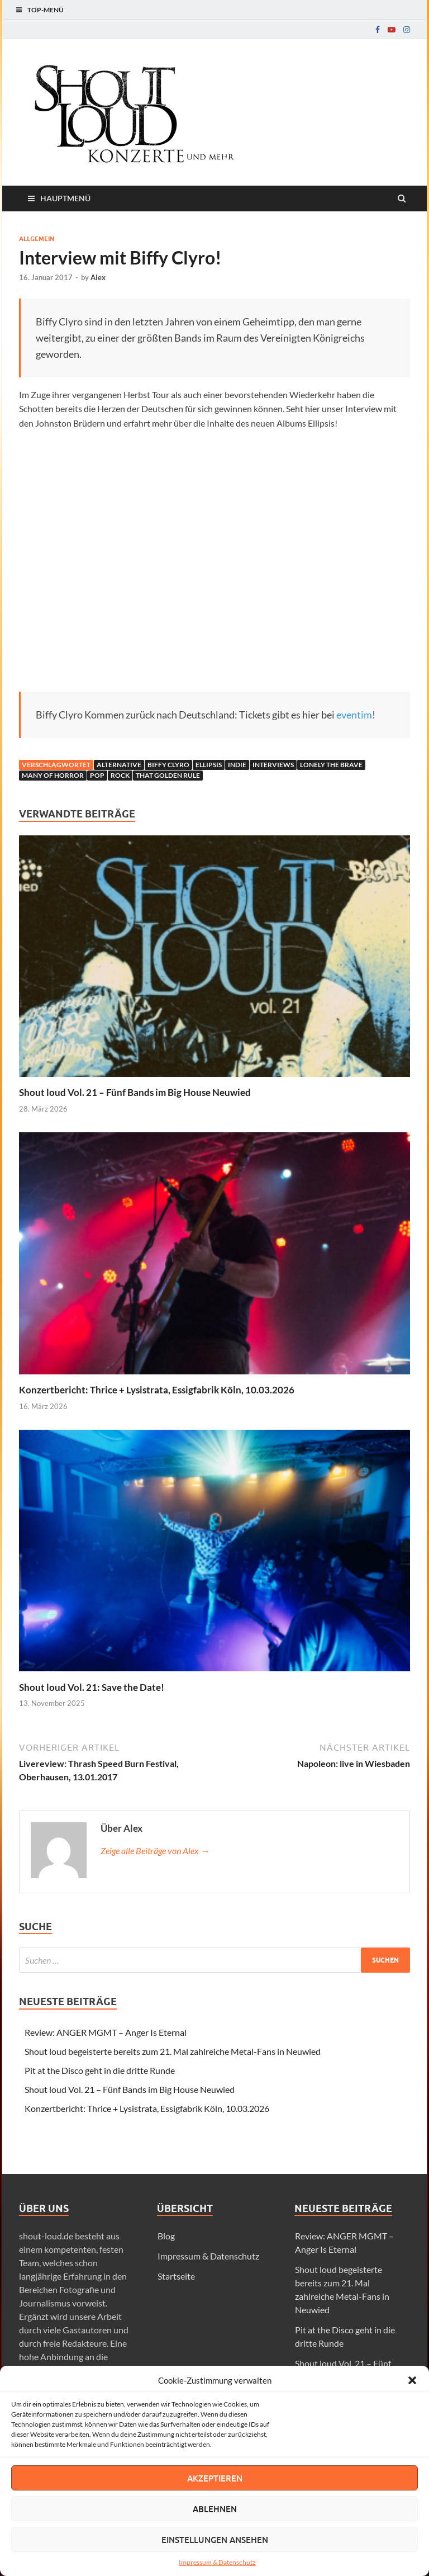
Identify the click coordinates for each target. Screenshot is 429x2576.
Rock (120, 775)
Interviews (273, 764)
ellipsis (209, 764)
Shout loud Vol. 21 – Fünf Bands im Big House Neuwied (135, 1092)
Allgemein (36, 239)
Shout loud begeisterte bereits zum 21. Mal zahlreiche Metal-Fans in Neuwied (173, 2051)
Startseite (176, 2276)
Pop (97, 775)
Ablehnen (215, 2509)
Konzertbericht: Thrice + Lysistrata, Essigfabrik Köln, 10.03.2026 (156, 1390)
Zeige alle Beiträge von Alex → (155, 1850)
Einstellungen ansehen (214, 2540)
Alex (98, 277)
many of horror (53, 775)
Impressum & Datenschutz (217, 2562)
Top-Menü (45, 10)
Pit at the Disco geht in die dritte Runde (100, 2070)
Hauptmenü (65, 198)
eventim (354, 714)
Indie (237, 764)
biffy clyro (168, 764)
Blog (166, 2235)
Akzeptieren (214, 2478)
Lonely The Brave (331, 764)
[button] (412, 2380)
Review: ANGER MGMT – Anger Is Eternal (106, 2032)
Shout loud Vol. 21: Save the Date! (91, 1687)
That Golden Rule (168, 775)
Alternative (119, 764)
